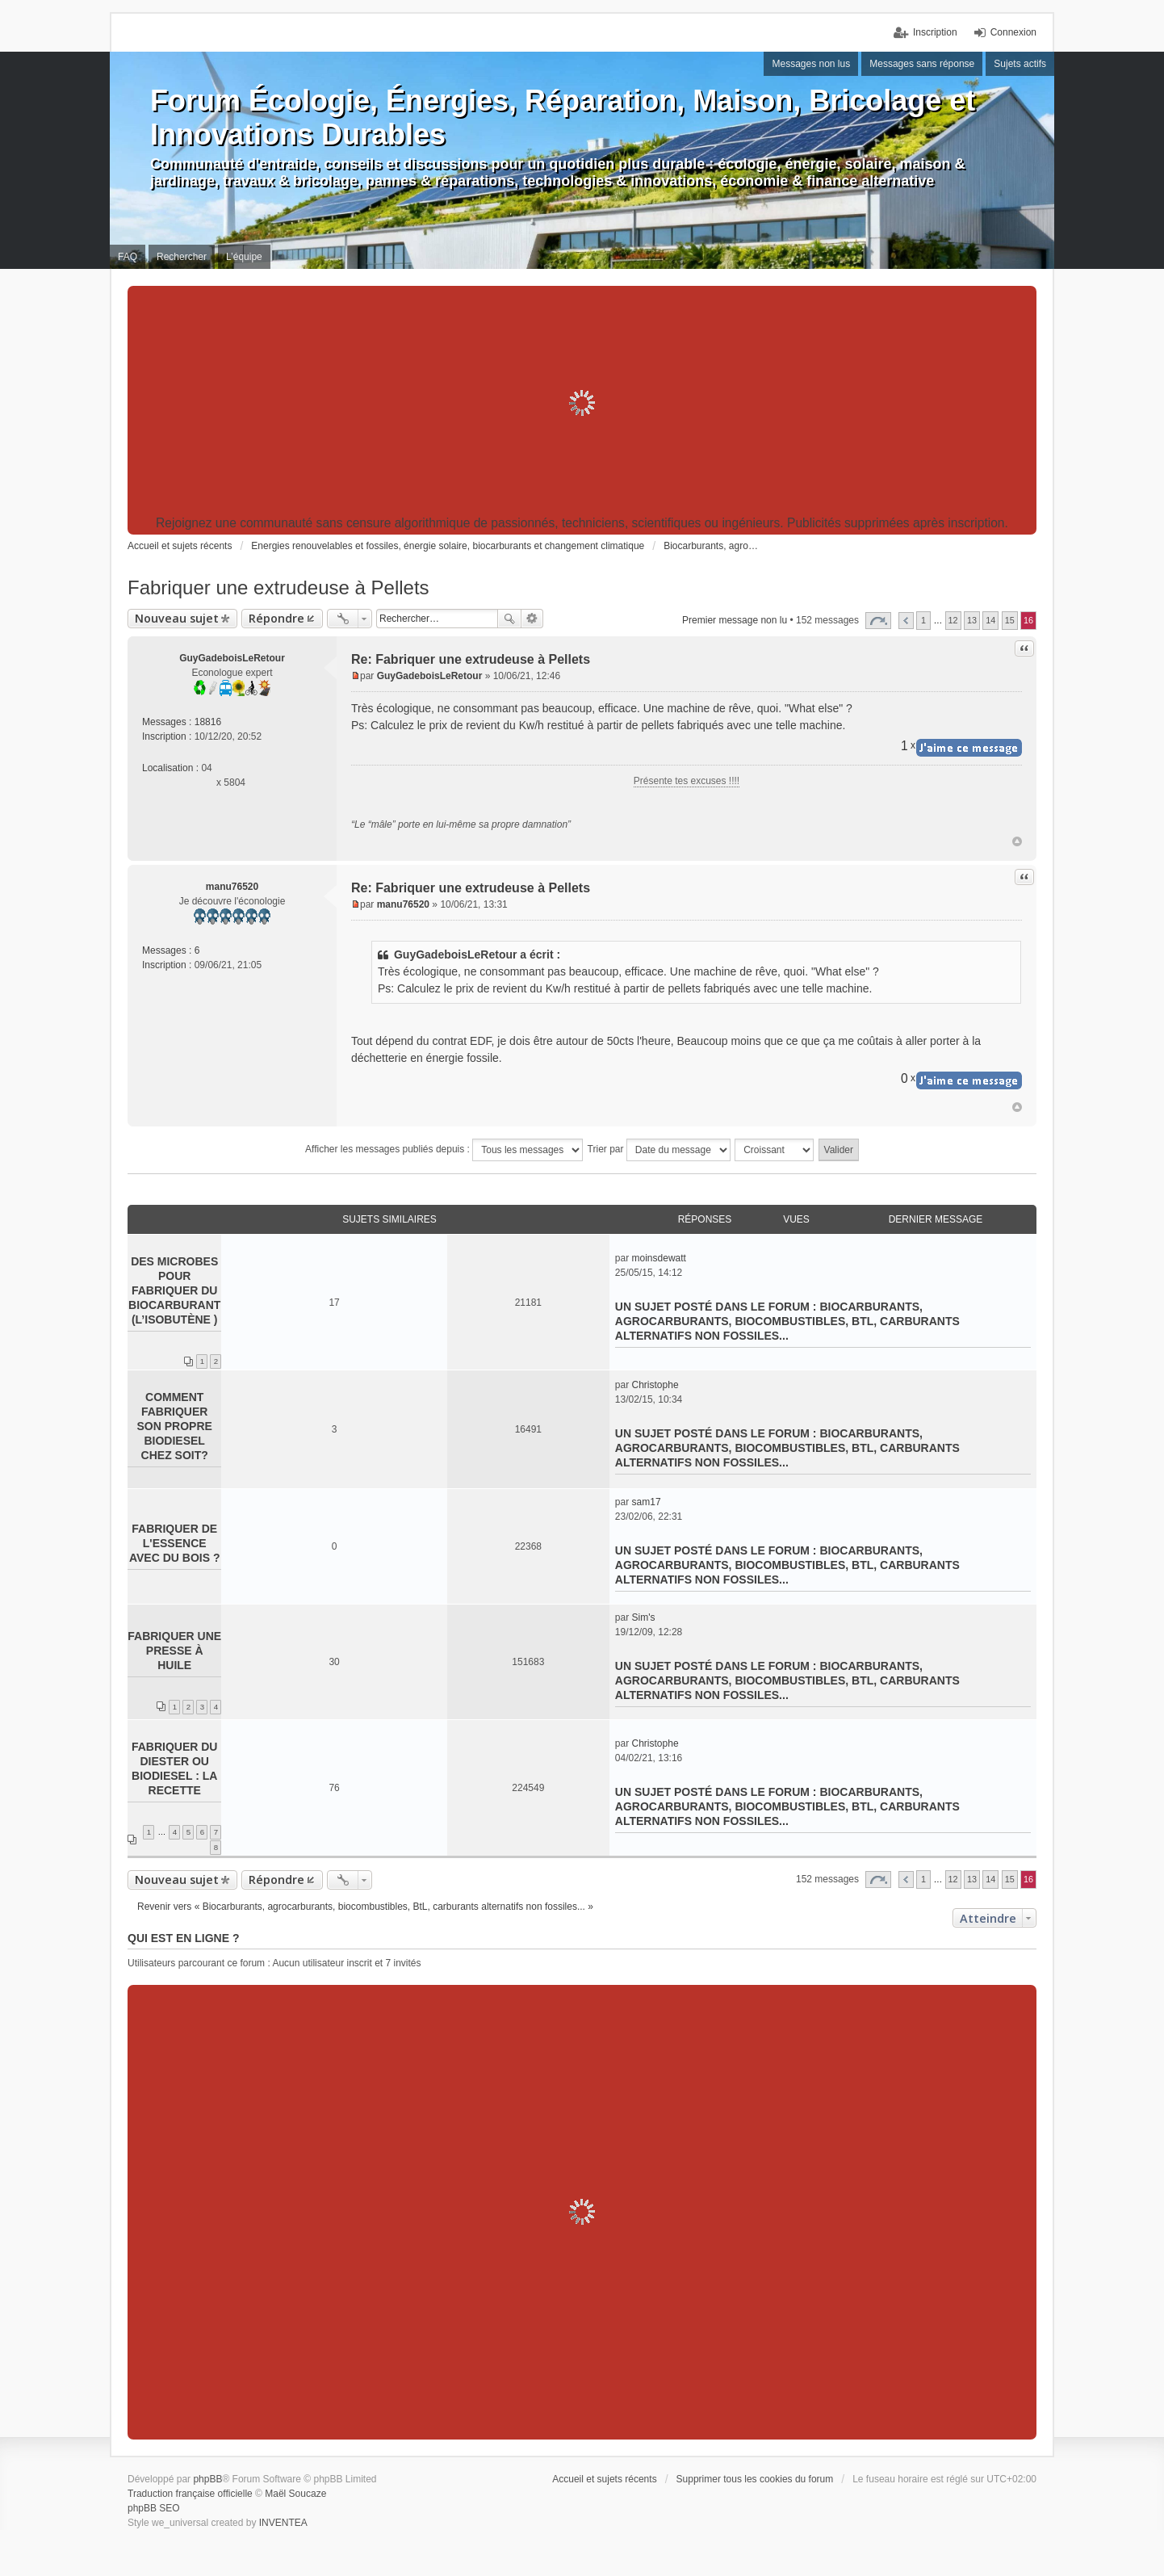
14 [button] (990, 620)
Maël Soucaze (295, 2493)
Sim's (643, 1617)
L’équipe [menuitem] (244, 256)
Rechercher (509, 618)
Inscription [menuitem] (935, 32)
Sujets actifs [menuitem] (1020, 63)
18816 (208, 722)
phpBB (207, 2479)
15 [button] (1010, 620)
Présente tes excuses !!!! (686, 781)
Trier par (659, 1150)
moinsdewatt (659, 1258)
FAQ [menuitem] (127, 256)
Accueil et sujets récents (604, 2479)
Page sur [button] (878, 620)
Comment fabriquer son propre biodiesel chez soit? (174, 1426)
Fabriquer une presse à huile (174, 1651)
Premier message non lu (734, 620)
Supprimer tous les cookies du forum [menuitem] (755, 2479)
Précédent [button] (906, 620)
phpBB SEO (154, 2508)
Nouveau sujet (177, 618)
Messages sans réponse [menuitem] (921, 63)
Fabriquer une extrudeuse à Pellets (278, 587)
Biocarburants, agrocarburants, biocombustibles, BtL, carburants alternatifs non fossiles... (787, 1321)
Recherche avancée (532, 618)
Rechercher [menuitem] (182, 256)
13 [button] (972, 620)
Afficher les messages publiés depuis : (444, 1150)
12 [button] (953, 620)
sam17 (646, 1502)
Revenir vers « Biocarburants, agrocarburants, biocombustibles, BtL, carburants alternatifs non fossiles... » (365, 1906)
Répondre (276, 618)
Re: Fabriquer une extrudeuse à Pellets (470, 659)
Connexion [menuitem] (1013, 32)
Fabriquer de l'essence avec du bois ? (174, 1543)
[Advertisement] (582, 403)
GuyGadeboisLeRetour (232, 658)
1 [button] (923, 620)
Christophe (655, 1385)
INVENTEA (283, 2522)
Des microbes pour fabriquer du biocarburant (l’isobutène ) (174, 1290)
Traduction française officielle (190, 2493)
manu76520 (232, 886)
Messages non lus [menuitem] (811, 63)
